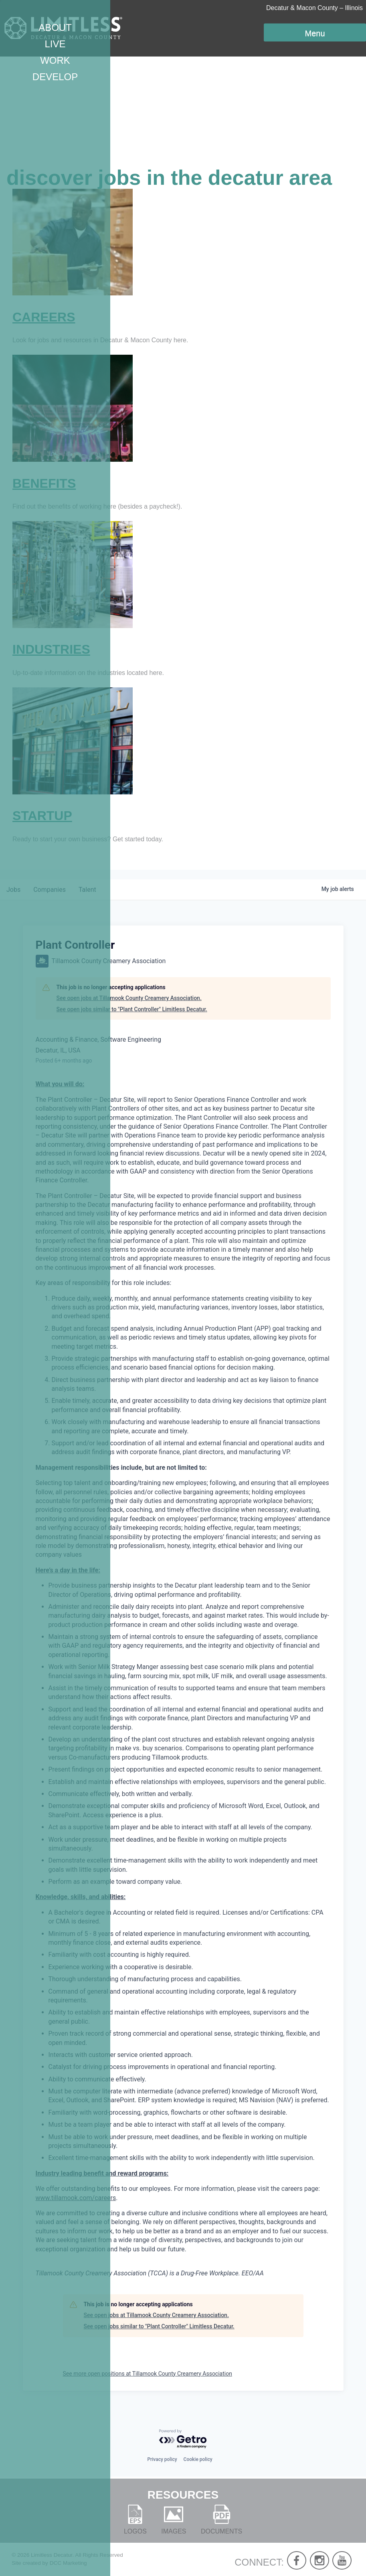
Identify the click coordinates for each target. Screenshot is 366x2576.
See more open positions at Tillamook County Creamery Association (147, 2373)
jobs (13, 889)
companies (49, 889)
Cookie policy (198, 2459)
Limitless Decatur (52, 2555)
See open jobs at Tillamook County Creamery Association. (129, 998)
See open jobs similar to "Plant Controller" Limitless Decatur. (132, 1009)
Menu (315, 33)
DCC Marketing (68, 2563)
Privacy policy (162, 2459)
